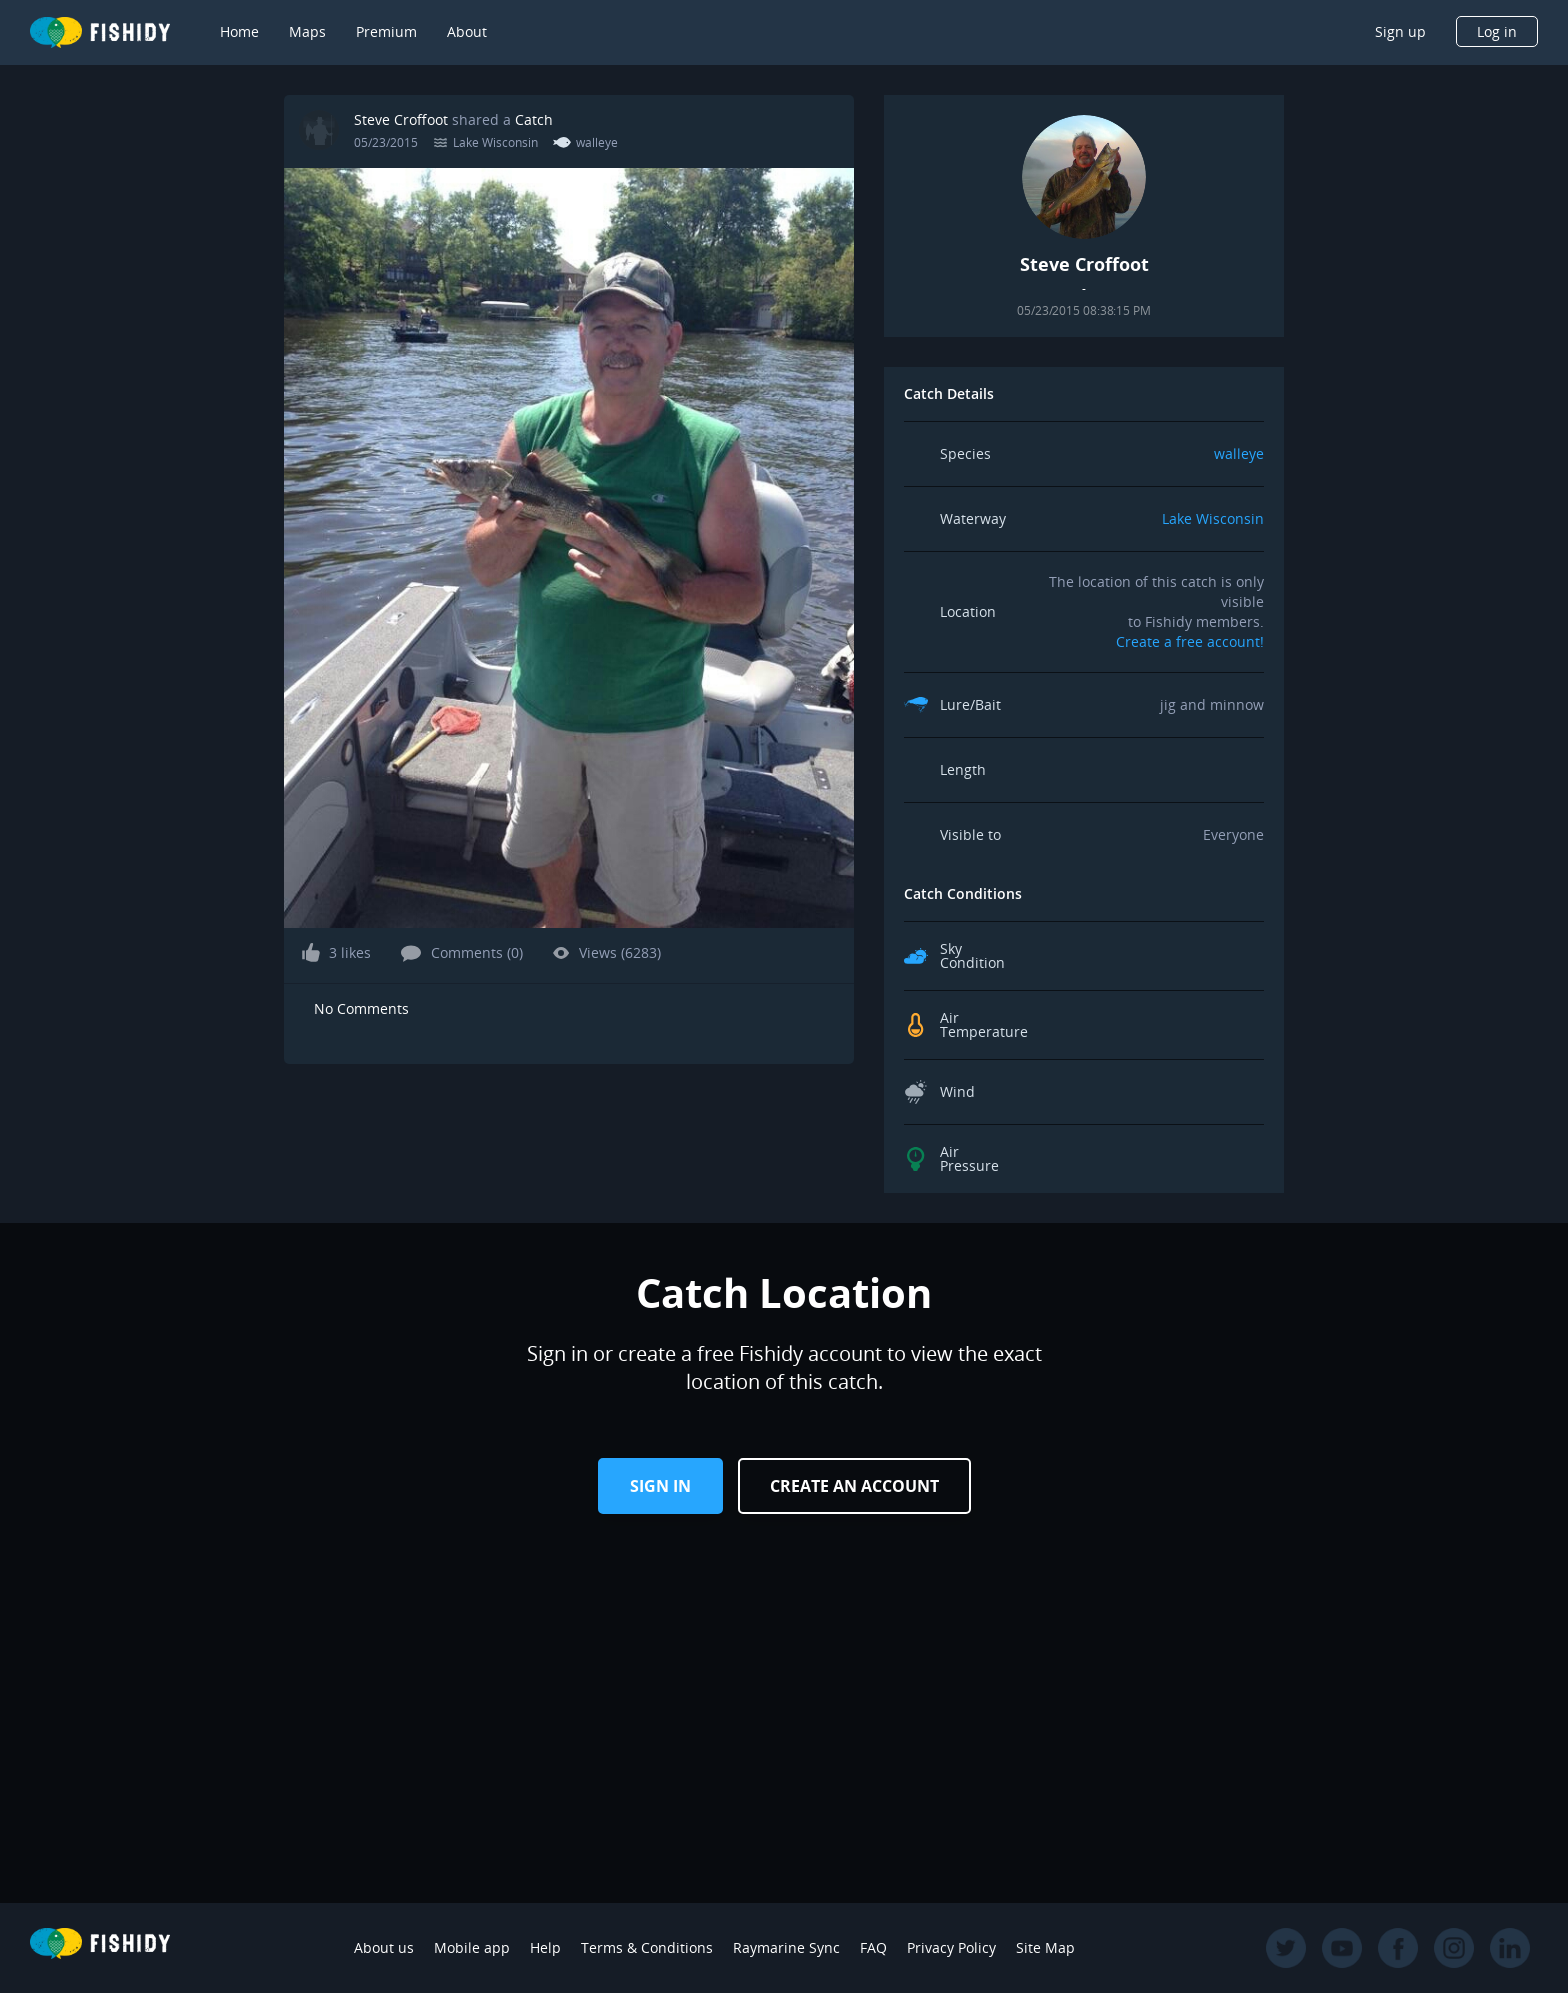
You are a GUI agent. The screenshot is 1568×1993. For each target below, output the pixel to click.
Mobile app (472, 1947)
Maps (307, 31)
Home (239, 31)
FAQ (873, 1947)
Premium (386, 31)
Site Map (1045, 1947)
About (467, 31)
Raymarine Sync (786, 1947)
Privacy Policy (951, 1947)
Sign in (660, 1486)
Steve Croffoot (401, 119)
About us (384, 1947)
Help (545, 1947)
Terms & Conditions (647, 1947)
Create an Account (854, 1486)
